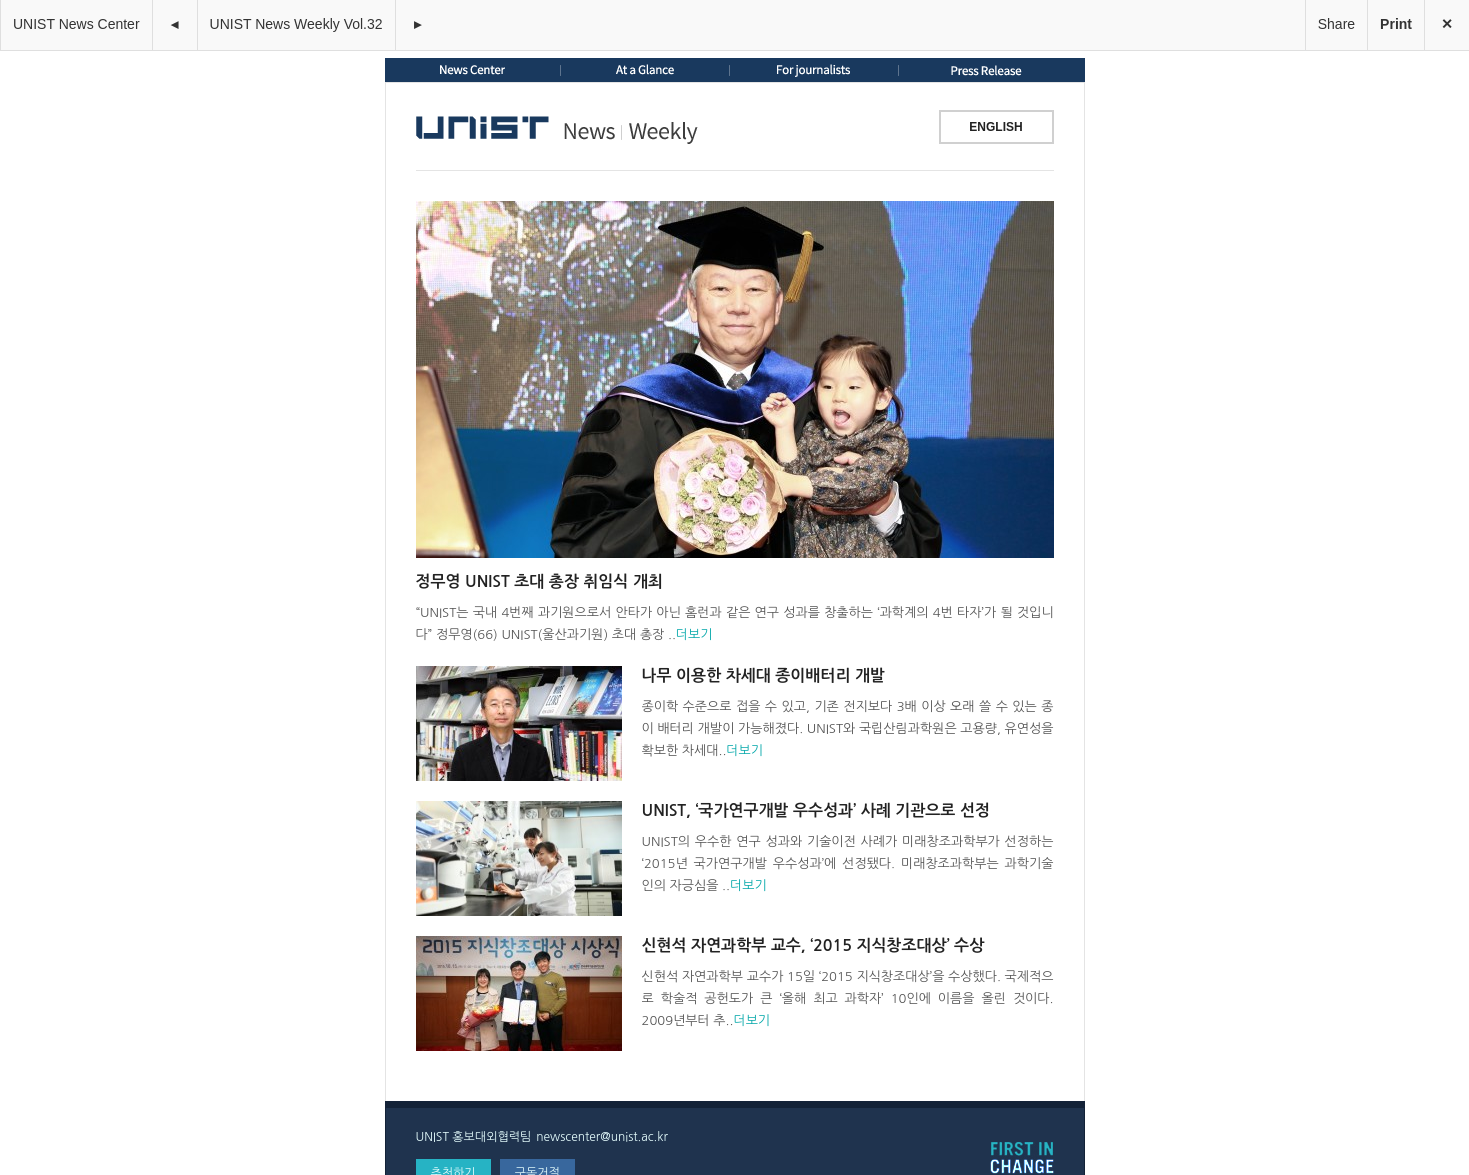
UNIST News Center (76, 24)
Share (1336, 24)
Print (1396, 24)
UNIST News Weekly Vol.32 (296, 24)
